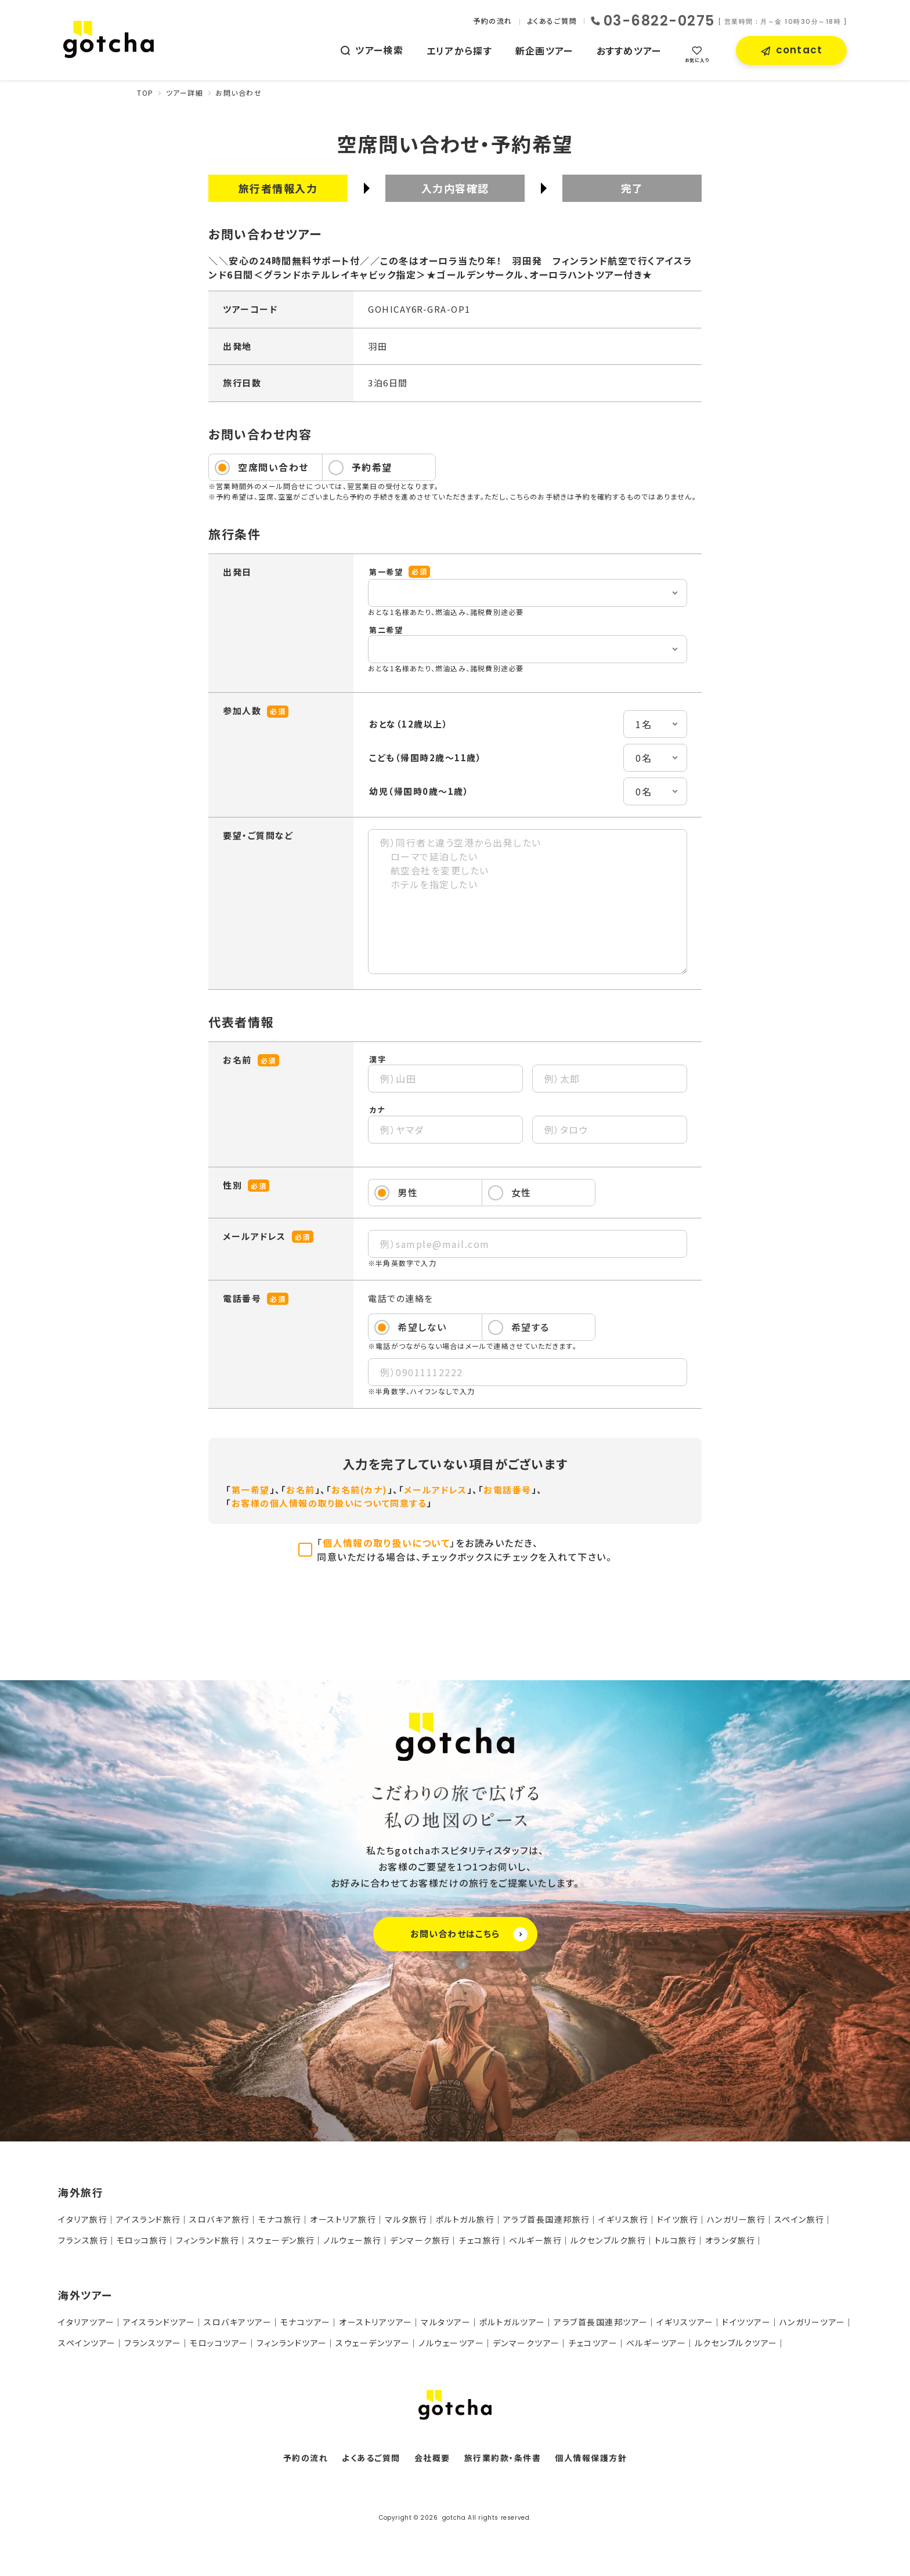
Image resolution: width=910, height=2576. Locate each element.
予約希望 (372, 467)
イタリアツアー (86, 2322)
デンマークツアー (526, 2343)
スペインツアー (87, 2343)
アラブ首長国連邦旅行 (546, 2219)
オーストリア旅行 (343, 2219)
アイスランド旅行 (148, 2219)
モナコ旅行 (280, 2219)
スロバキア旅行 (219, 2219)
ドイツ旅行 (678, 2219)
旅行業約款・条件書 (502, 2457)
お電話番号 (507, 1490)
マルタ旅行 (406, 2219)
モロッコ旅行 (142, 2240)
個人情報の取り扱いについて (386, 1543)
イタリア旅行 (82, 2219)
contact (799, 50)
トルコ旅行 (676, 2240)
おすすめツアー (629, 50)
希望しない (422, 1327)
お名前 (300, 1490)
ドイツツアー (746, 2322)
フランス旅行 (83, 2240)
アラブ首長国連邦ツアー (601, 2322)
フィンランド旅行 (207, 2240)
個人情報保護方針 (591, 2457)
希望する (530, 1327)
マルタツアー (446, 2322)
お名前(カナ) (359, 1490)
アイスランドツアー (159, 2322)
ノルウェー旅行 (352, 2240)
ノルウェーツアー (451, 2343)
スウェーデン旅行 (281, 2240)
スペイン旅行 (799, 2219)
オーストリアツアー (376, 2322)
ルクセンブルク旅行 (608, 2240)
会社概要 (432, 2457)
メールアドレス (435, 1490)
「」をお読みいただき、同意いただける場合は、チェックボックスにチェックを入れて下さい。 (464, 1550)
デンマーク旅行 (420, 2240)
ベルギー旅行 (535, 2240)
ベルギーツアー (656, 2343)
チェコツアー (593, 2343)
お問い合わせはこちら (469, 1934)
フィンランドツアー (292, 2343)
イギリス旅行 (623, 2219)
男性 (408, 1192)
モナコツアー (305, 2322)
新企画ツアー (544, 50)
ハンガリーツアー (812, 2322)
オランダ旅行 (730, 2240)
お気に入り (697, 60)
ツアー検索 (379, 50)
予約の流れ (492, 21)
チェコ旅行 (479, 2240)
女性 (521, 1192)
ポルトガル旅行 (465, 2219)
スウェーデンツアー (372, 2343)
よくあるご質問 (552, 21)
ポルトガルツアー (512, 2322)
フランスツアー (153, 2343)
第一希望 (251, 1490)
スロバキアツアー (238, 2322)
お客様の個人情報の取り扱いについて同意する (329, 1503)
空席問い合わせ (273, 467)
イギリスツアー (685, 2322)
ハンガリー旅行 (736, 2219)
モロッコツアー (219, 2343)
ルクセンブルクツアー (736, 2343)
